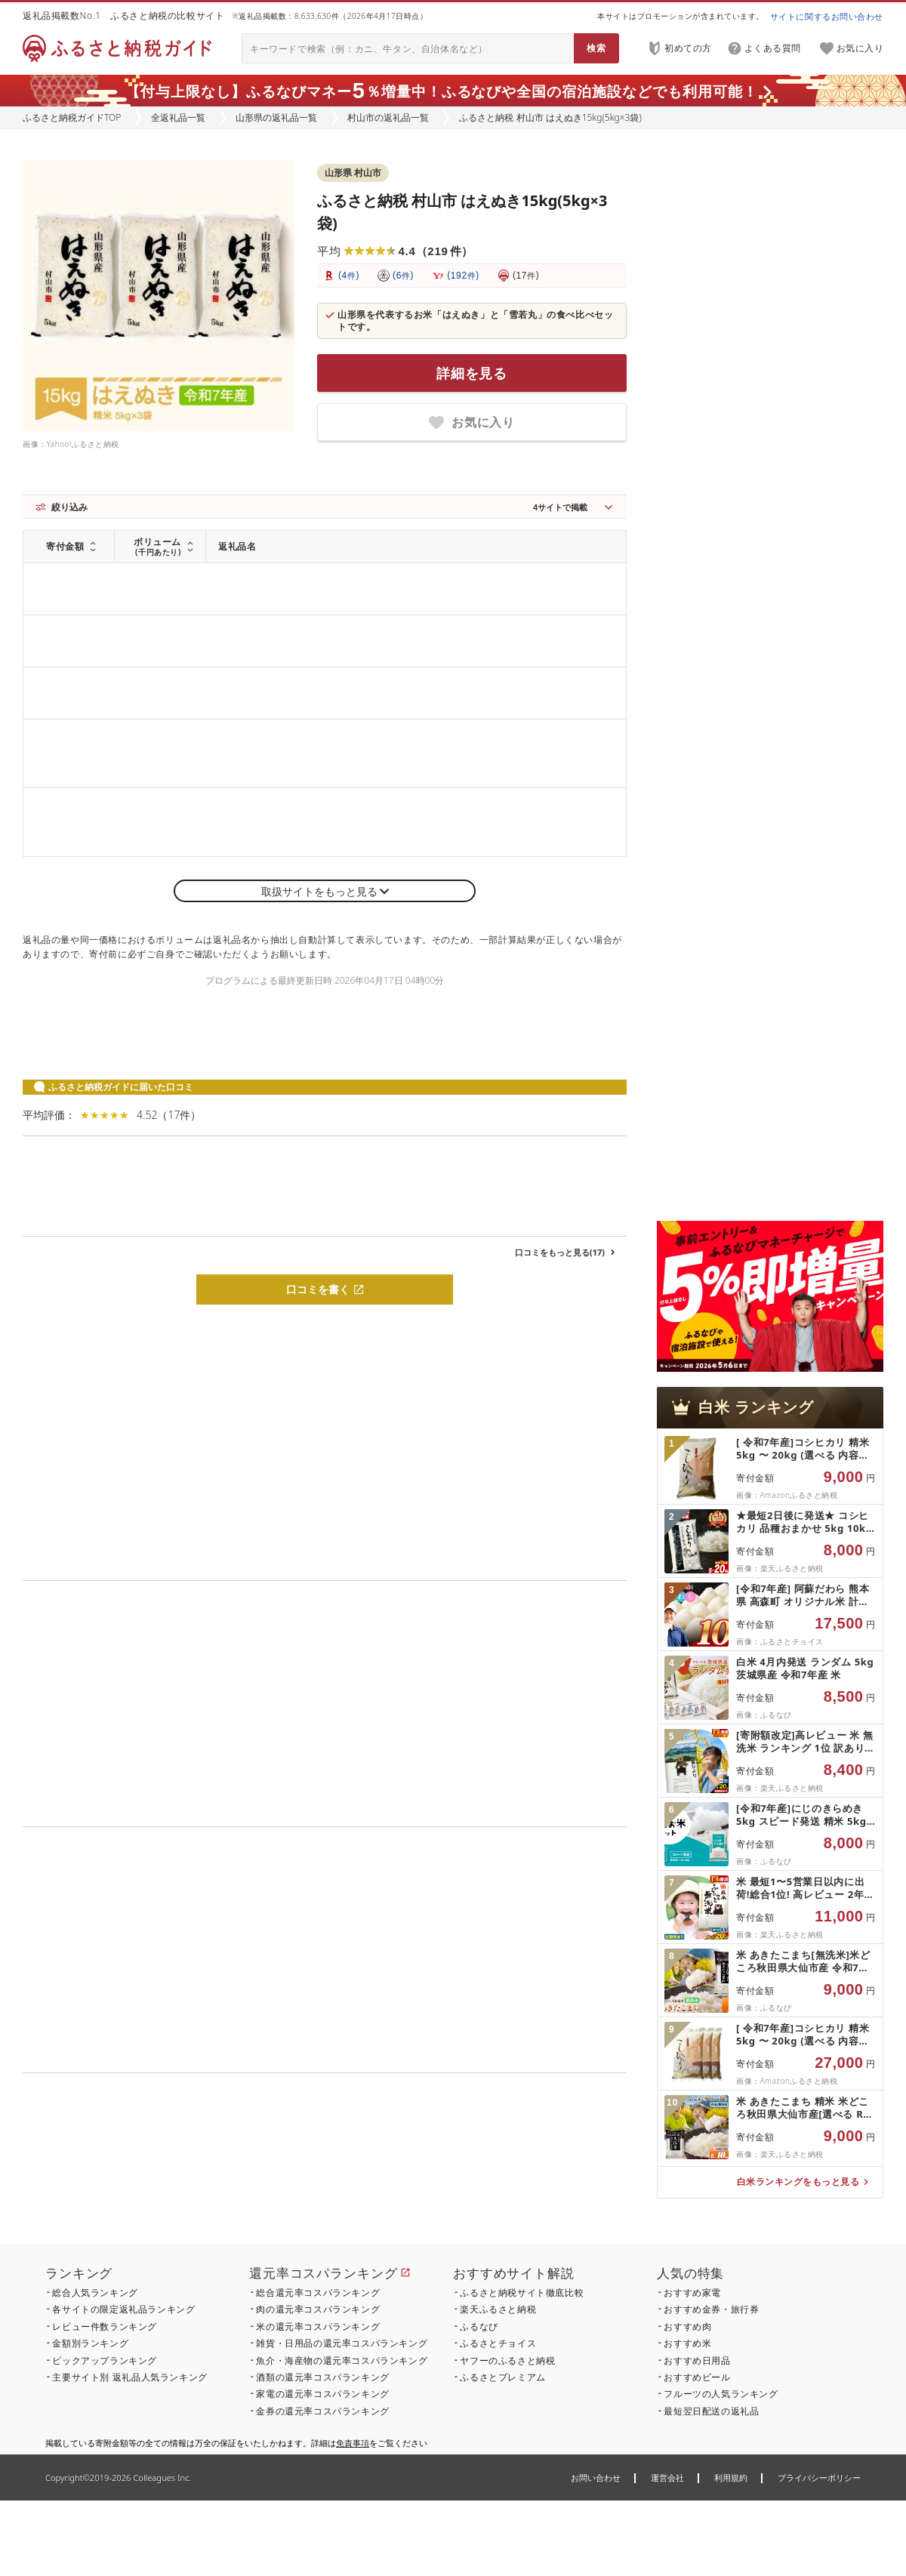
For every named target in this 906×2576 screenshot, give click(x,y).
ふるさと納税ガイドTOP (72, 117)
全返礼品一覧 (178, 117)
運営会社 (667, 2477)
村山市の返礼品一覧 (388, 117)
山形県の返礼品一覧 (276, 117)
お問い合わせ (596, 2477)
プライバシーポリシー (819, 2477)
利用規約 (730, 2477)
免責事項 (352, 2442)
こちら (419, 2175)
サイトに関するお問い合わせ (826, 16)
